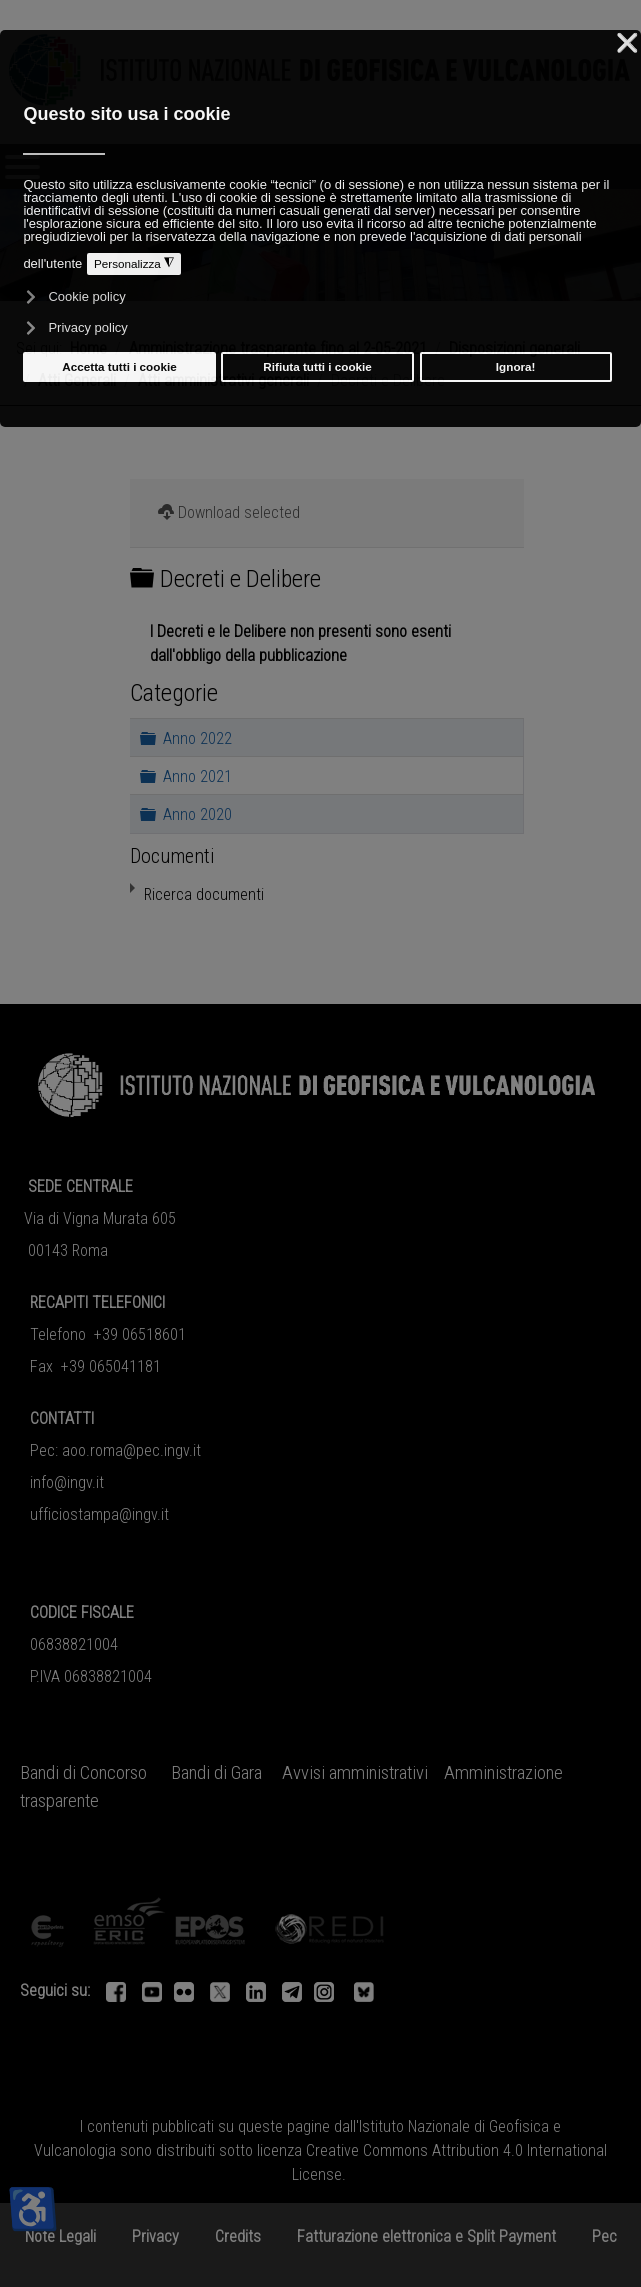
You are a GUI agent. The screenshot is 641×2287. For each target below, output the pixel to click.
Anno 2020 (197, 814)
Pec (604, 2236)
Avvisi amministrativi (355, 1773)
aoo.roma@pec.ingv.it (131, 1450)
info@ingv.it (67, 1482)
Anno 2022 (197, 737)
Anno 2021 (197, 775)
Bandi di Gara (216, 1773)
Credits (238, 2236)
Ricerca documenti (204, 894)
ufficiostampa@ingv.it (99, 1514)
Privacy (155, 2236)
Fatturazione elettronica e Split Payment (426, 2236)
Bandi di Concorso (83, 1773)
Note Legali (60, 2236)
